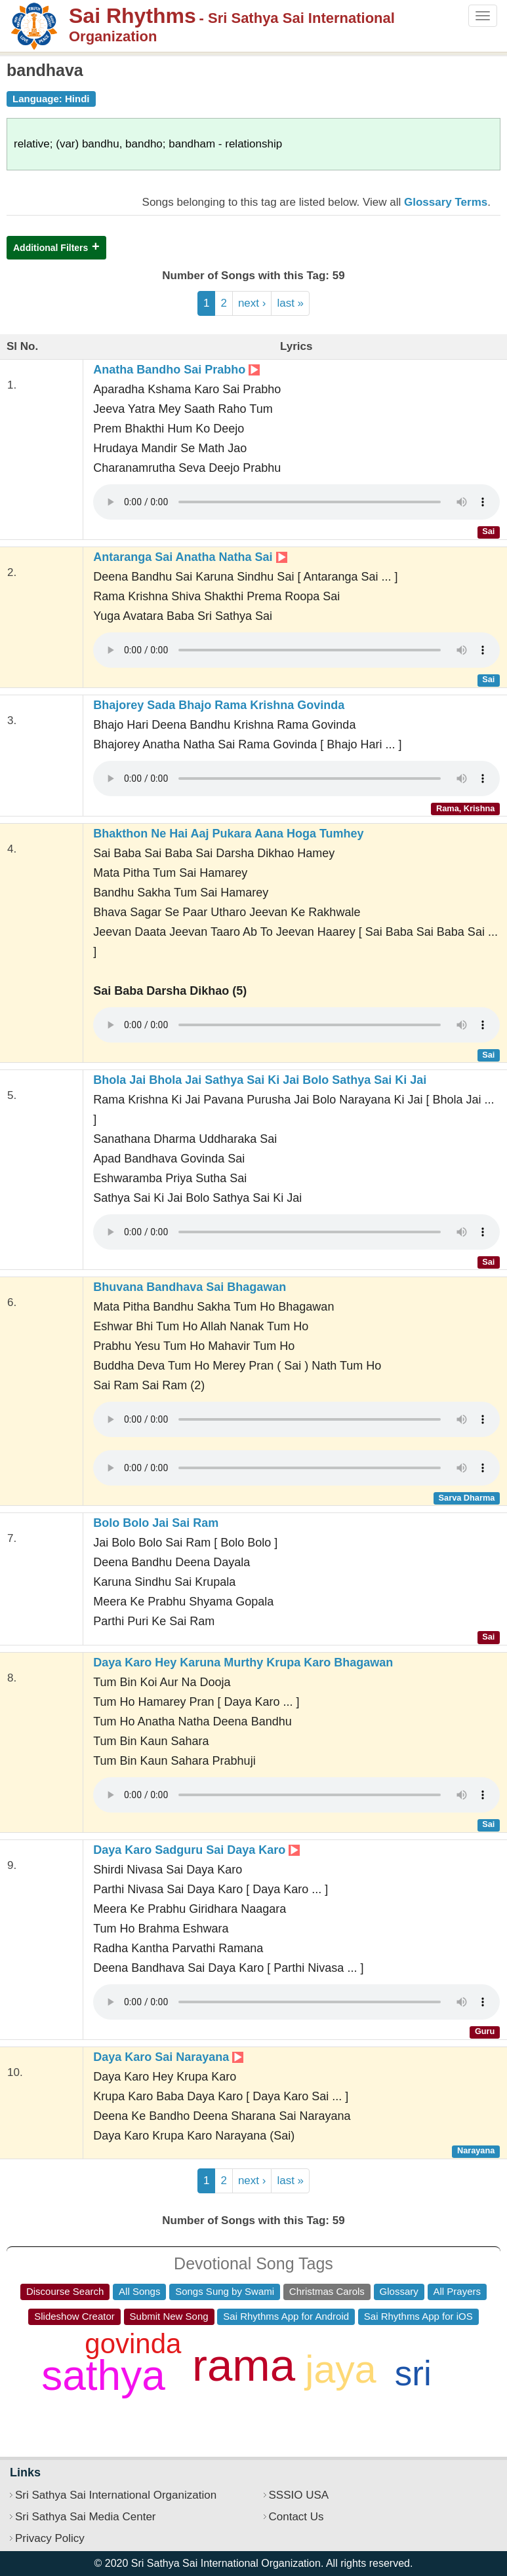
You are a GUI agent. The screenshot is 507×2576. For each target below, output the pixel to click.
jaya (340, 2369)
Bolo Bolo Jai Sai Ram (155, 1522)
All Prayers (457, 2291)
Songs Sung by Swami (224, 2291)
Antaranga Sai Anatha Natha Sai (190, 557)
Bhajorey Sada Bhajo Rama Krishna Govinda (218, 705)
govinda (133, 2343)
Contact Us (296, 2516)
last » (290, 303)
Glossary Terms (445, 202)
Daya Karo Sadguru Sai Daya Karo (196, 1849)
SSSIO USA (299, 2495)
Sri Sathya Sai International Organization (115, 2495)
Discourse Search (65, 2291)
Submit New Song (169, 2316)
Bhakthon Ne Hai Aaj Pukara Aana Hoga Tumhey (228, 833)
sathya (103, 2375)
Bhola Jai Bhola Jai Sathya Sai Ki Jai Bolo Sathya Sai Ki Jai (259, 1079)
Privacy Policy (50, 2538)
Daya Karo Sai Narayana (168, 2057)
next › (252, 303)
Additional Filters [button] (50, 247)
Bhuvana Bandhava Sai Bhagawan (189, 1287)
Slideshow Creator (74, 2316)
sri (413, 2373)
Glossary (399, 2291)
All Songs (139, 2291)
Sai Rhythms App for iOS (418, 2316)
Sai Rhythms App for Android (286, 2316)
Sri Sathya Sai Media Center (85, 2516)
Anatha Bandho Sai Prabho (176, 369)
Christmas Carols (327, 2291)
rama (243, 2365)
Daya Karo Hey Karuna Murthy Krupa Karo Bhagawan (243, 1662)
